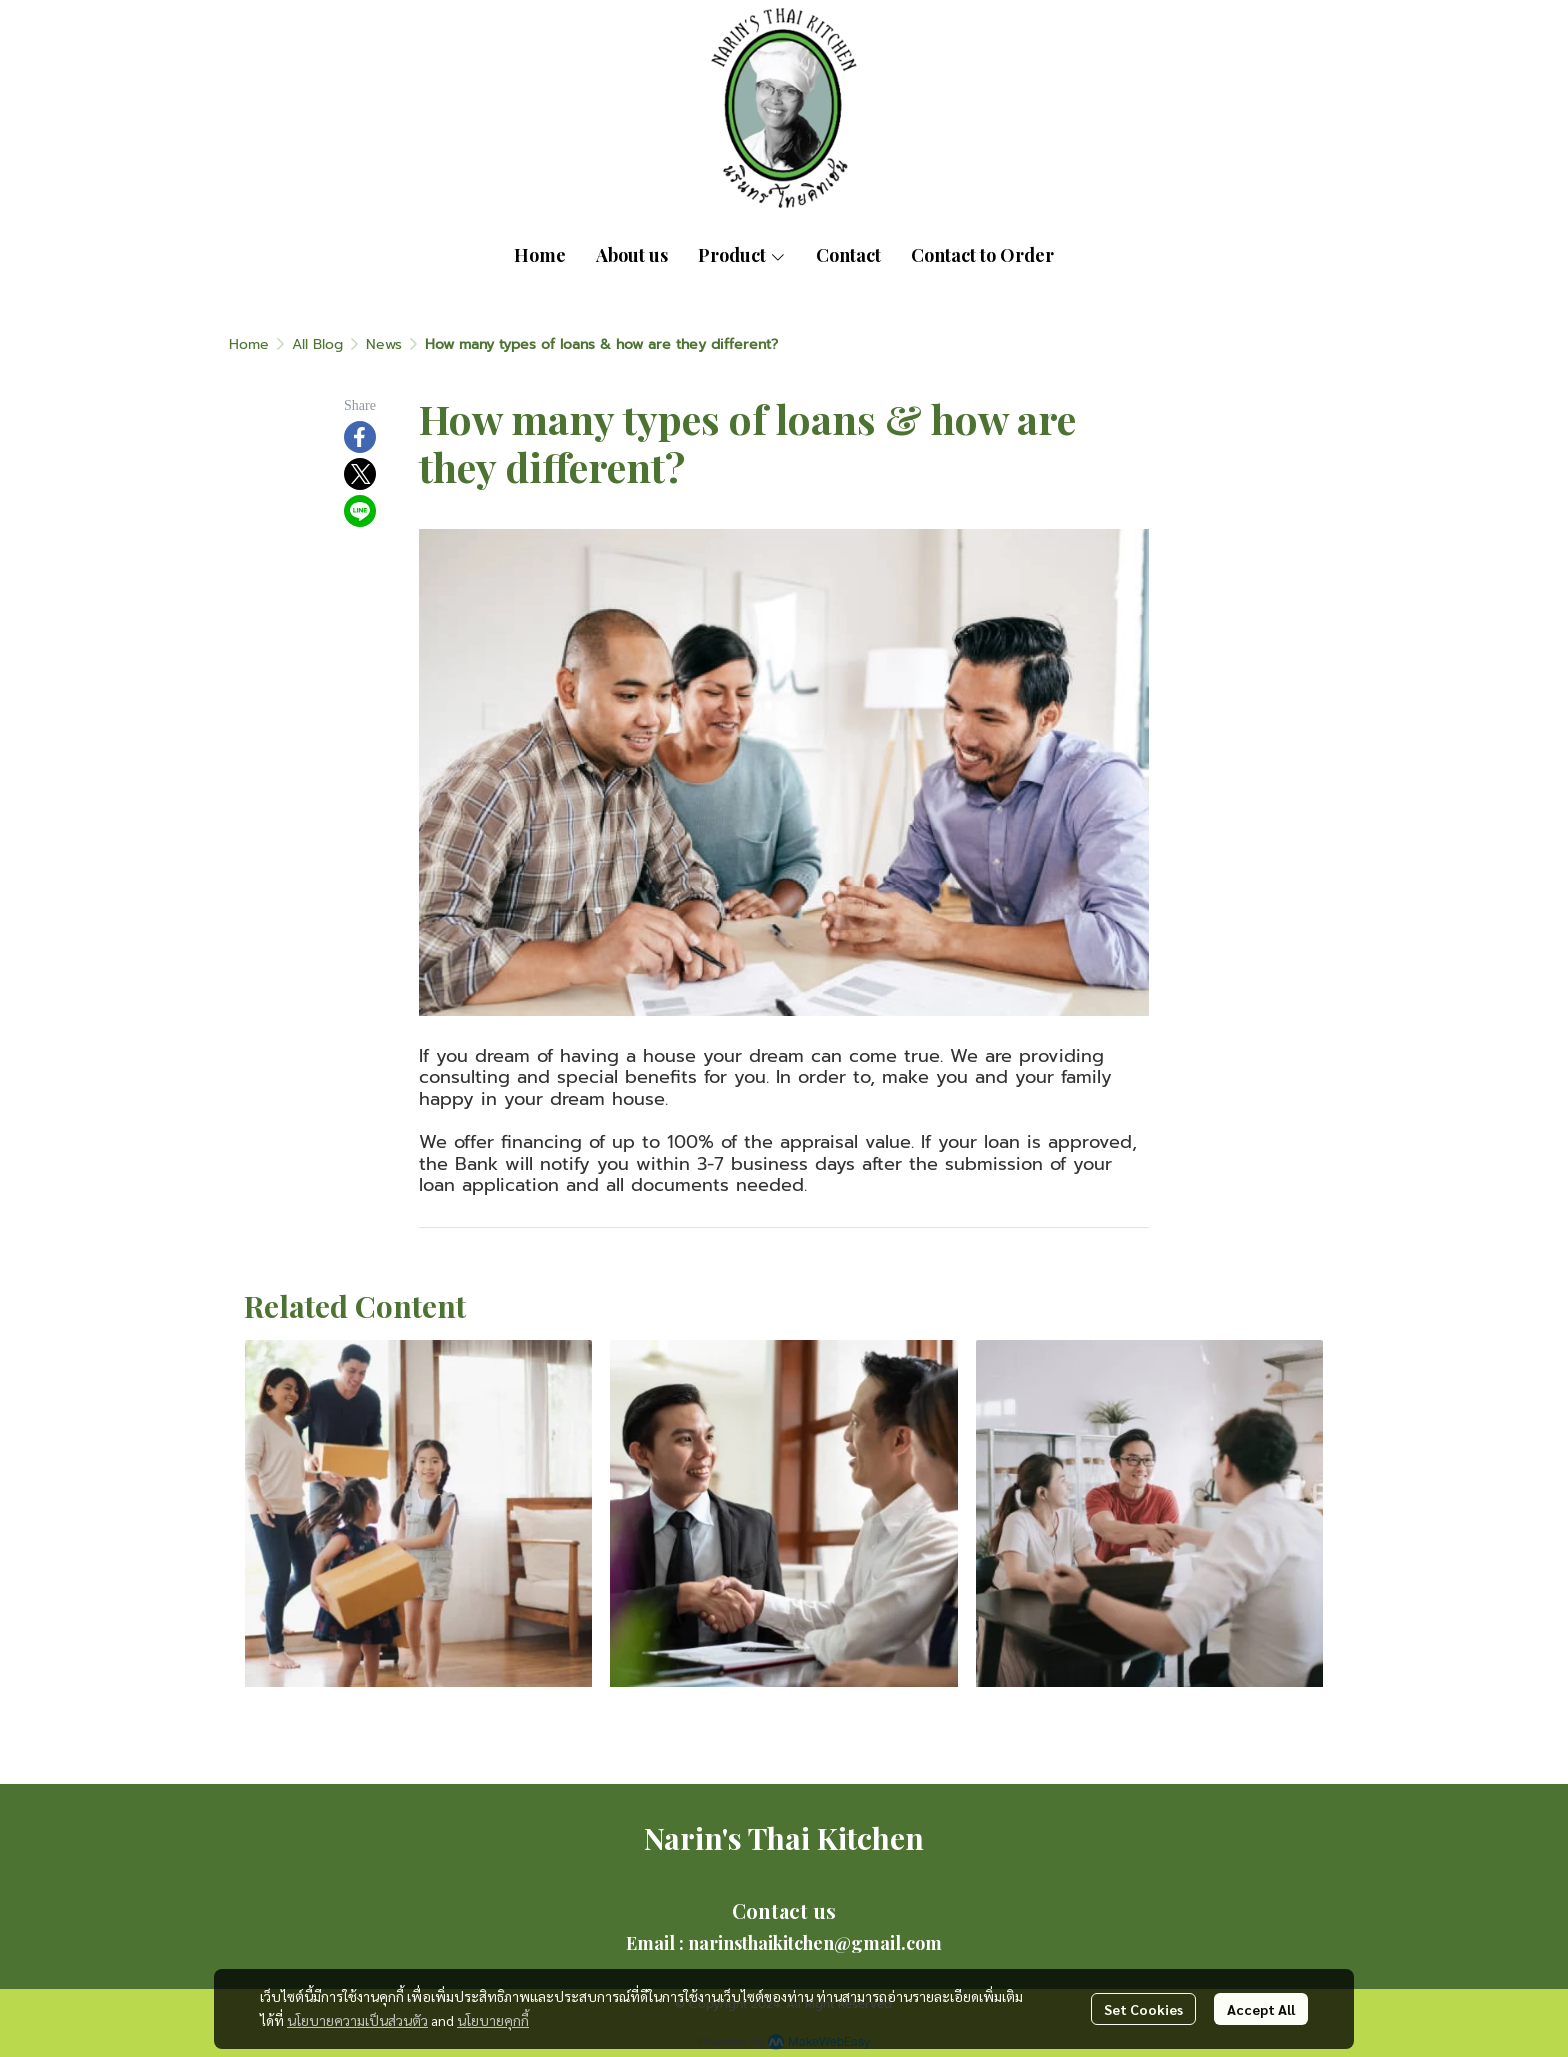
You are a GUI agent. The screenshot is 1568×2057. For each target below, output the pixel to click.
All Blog (317, 344)
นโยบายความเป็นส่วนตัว (357, 2020)
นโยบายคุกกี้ (493, 2020)
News (384, 344)
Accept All (1261, 2009)
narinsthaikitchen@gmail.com (815, 1943)
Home (249, 344)
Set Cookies (1143, 2009)
